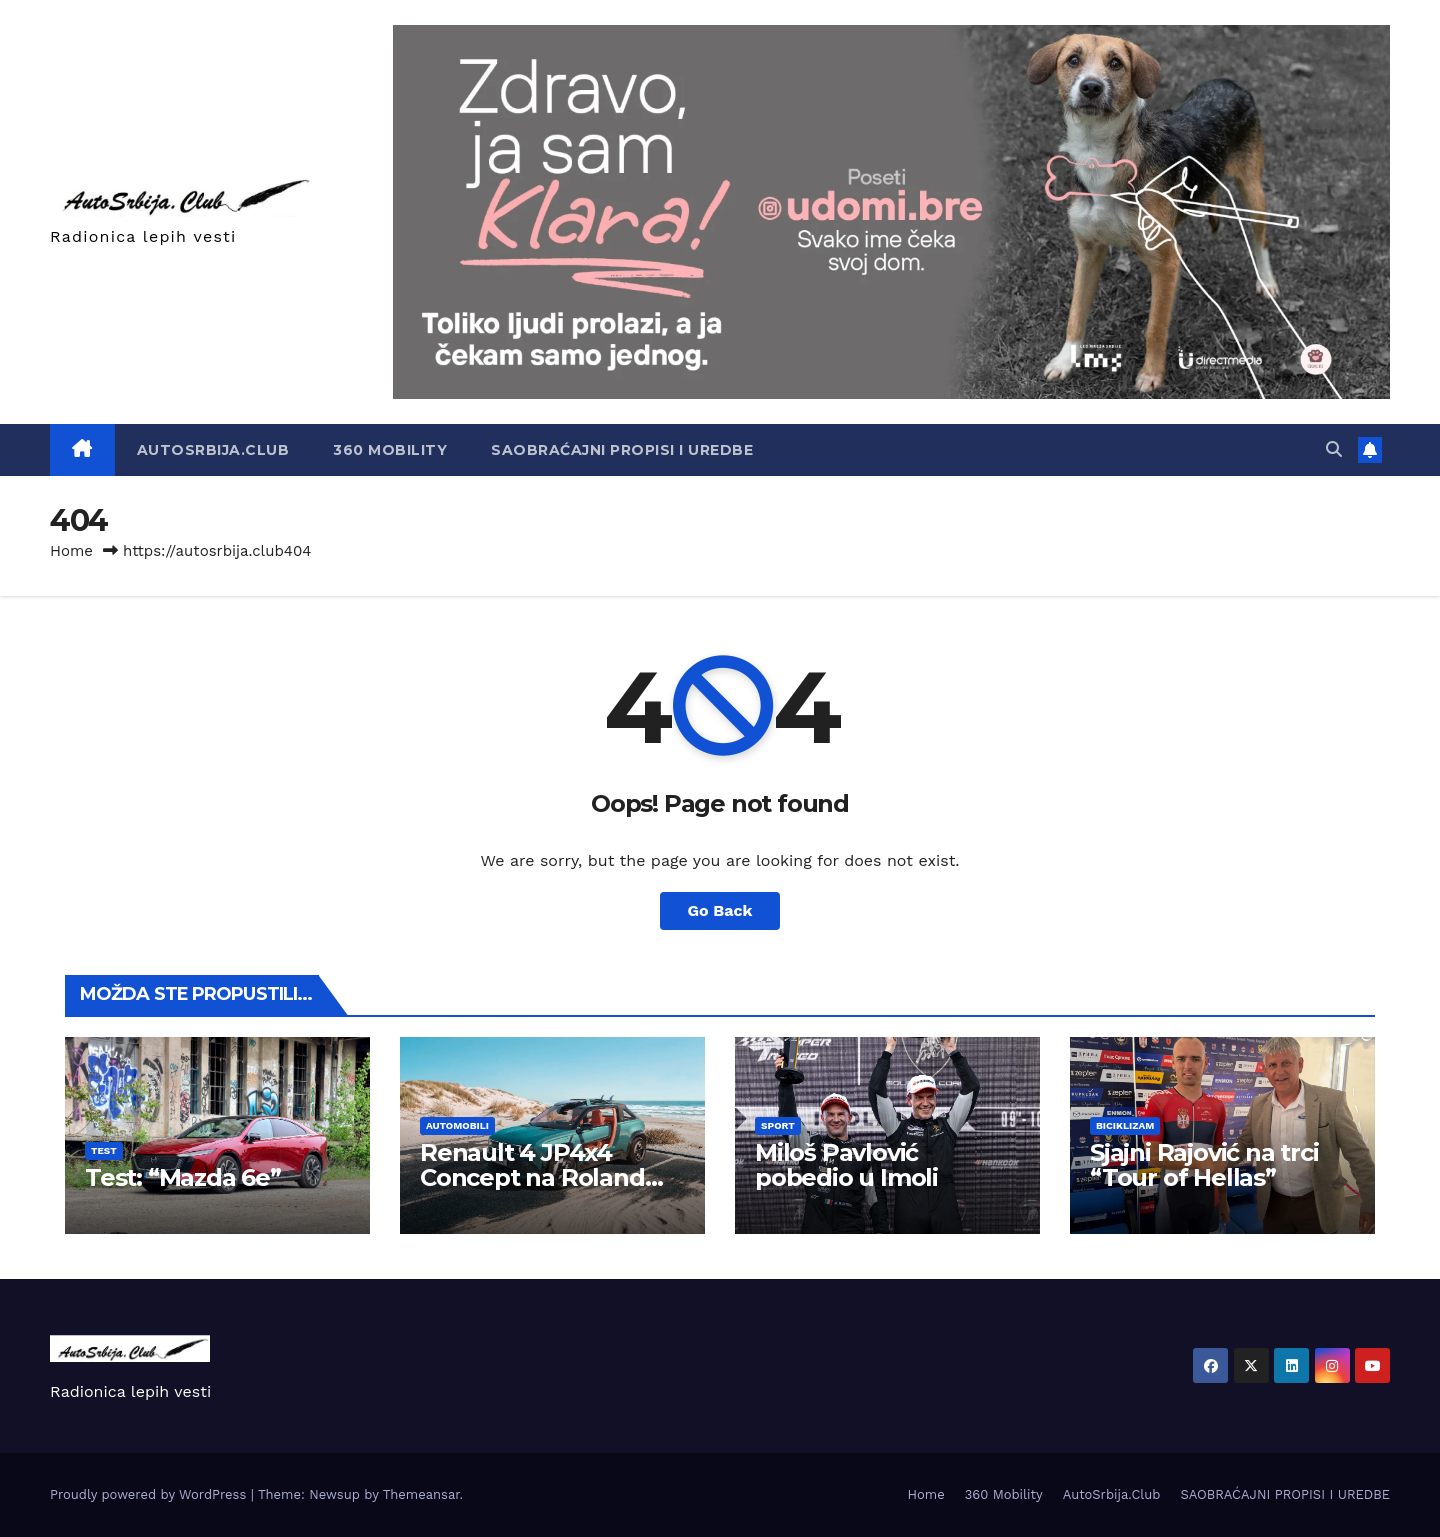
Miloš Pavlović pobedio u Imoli (846, 1165)
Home (71, 551)
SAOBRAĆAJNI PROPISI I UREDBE (622, 450)
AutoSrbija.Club (213, 450)
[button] (1334, 449)
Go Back (720, 910)
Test (104, 1150)
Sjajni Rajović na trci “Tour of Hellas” (1204, 1165)
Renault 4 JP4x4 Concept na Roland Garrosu (532, 1177)
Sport (778, 1125)
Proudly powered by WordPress (150, 1494)
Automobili (457, 1125)
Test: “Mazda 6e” (183, 1177)
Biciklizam (1125, 1125)
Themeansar (421, 1494)
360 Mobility (390, 450)
